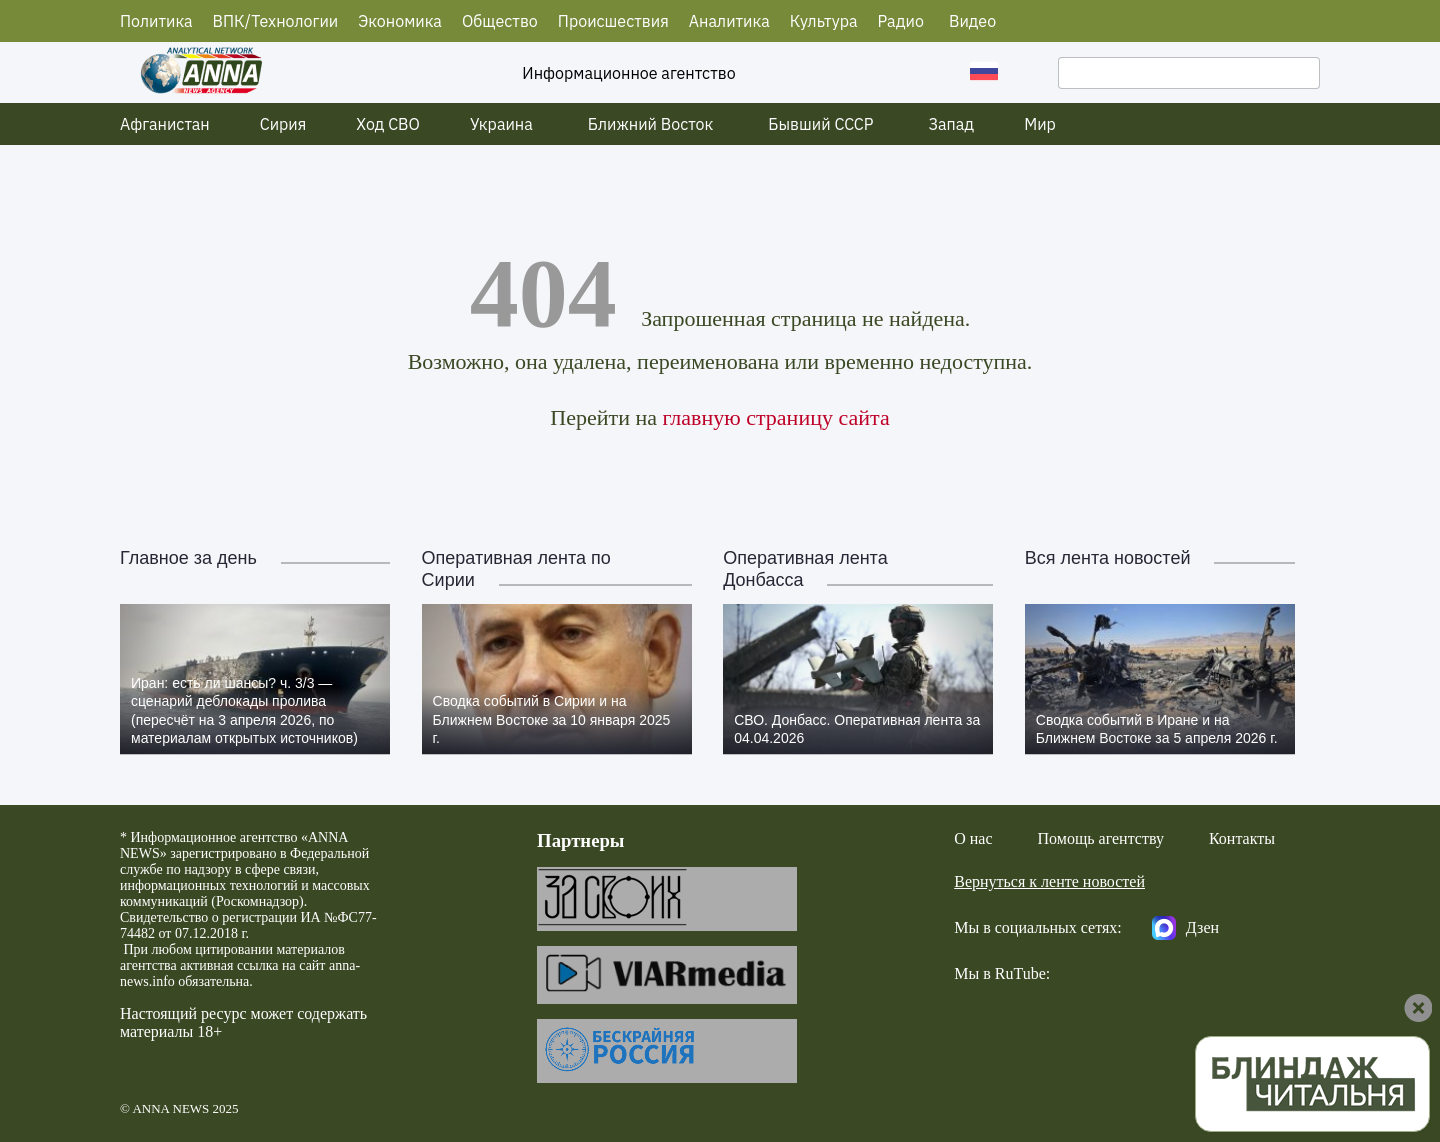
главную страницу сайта (775, 417)
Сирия (283, 124)
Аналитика (729, 21)
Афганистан (165, 124)
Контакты (1242, 838)
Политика (156, 21)
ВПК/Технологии (276, 21)
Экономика (400, 21)
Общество (500, 21)
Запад (952, 124)
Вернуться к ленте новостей (1049, 881)
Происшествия (613, 21)
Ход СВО (388, 124)
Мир (1040, 124)
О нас (973, 838)
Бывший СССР (820, 124)
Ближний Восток (651, 124)
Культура (824, 21)
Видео (972, 21)
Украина (501, 124)
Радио (901, 21)
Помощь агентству (1101, 838)
